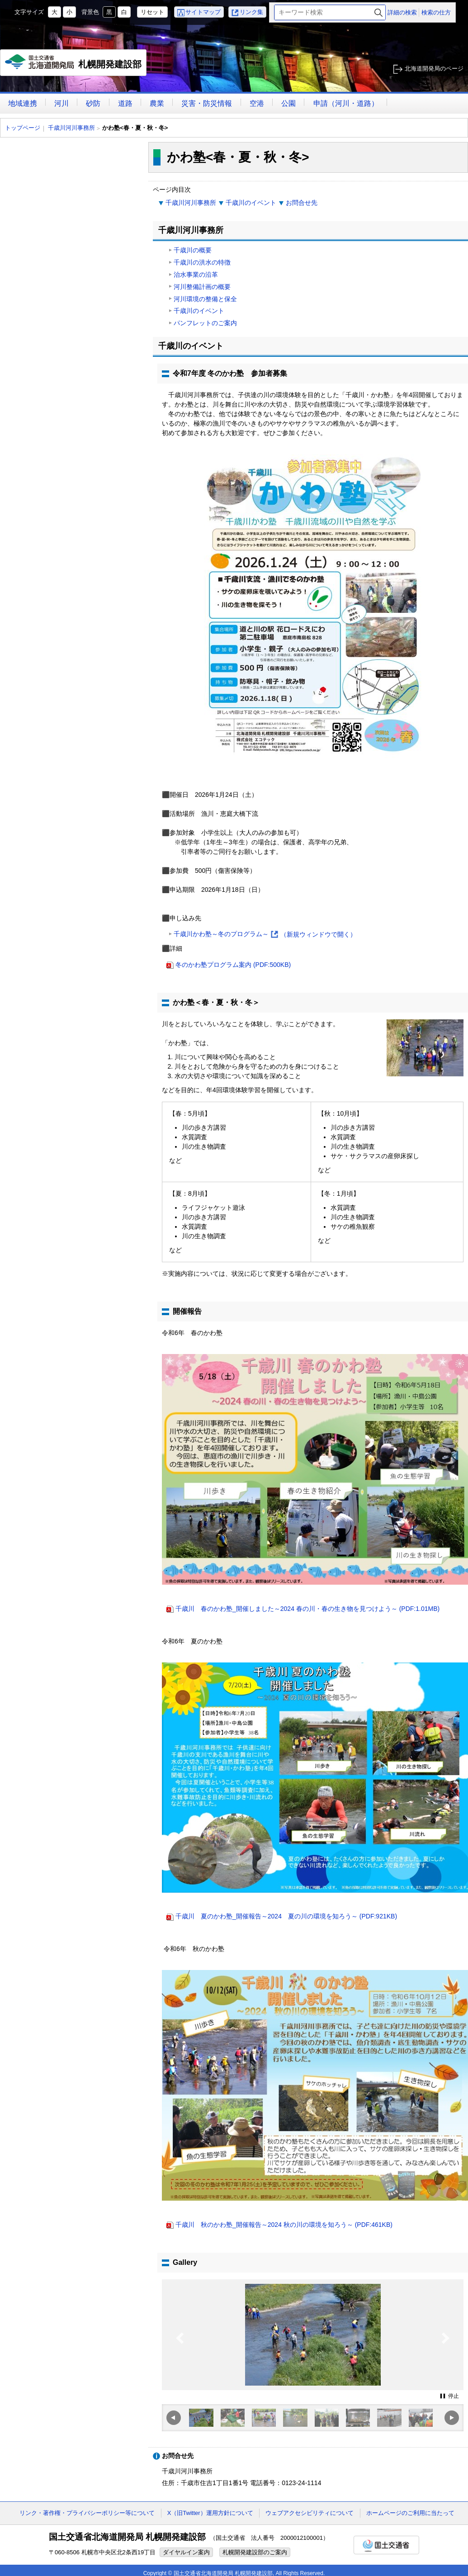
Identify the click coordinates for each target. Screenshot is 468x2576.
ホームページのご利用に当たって (410, 2513)
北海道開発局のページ (434, 68)
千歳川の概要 (193, 250)
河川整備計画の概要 (202, 286)
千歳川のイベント (251, 202)
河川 (61, 103)
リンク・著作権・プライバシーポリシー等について (87, 2513)
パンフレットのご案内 (205, 323)
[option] (312, 2334)
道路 (125, 103)
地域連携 (22, 103)
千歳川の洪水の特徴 (202, 262)
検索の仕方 (436, 12)
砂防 (93, 103)
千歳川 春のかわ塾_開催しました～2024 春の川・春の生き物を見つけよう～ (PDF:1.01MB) (307, 1608)
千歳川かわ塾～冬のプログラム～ (265, 934)
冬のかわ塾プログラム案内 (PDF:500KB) (233, 964)
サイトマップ (203, 12)
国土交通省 (386, 2545)
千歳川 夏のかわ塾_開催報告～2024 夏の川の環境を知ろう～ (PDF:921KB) (286, 1916)
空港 (257, 103)
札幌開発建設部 (73, 65)
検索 (378, 12)
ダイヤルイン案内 (186, 2552)
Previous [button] (180, 2356)
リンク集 (251, 12)
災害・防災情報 (206, 103)
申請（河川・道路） (345, 103)
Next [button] (445, 2356)
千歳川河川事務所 (71, 127)
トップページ (22, 127)
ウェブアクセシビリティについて (309, 2513)
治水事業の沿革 (196, 274)
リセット (152, 12)
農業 (157, 103)
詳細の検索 (402, 12)
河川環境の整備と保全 (205, 299)
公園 (288, 103)
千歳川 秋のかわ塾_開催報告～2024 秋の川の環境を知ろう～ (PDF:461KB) (283, 2224)
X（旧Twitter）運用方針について (210, 2513)
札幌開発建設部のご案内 (254, 2552)
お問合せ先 (301, 202)
